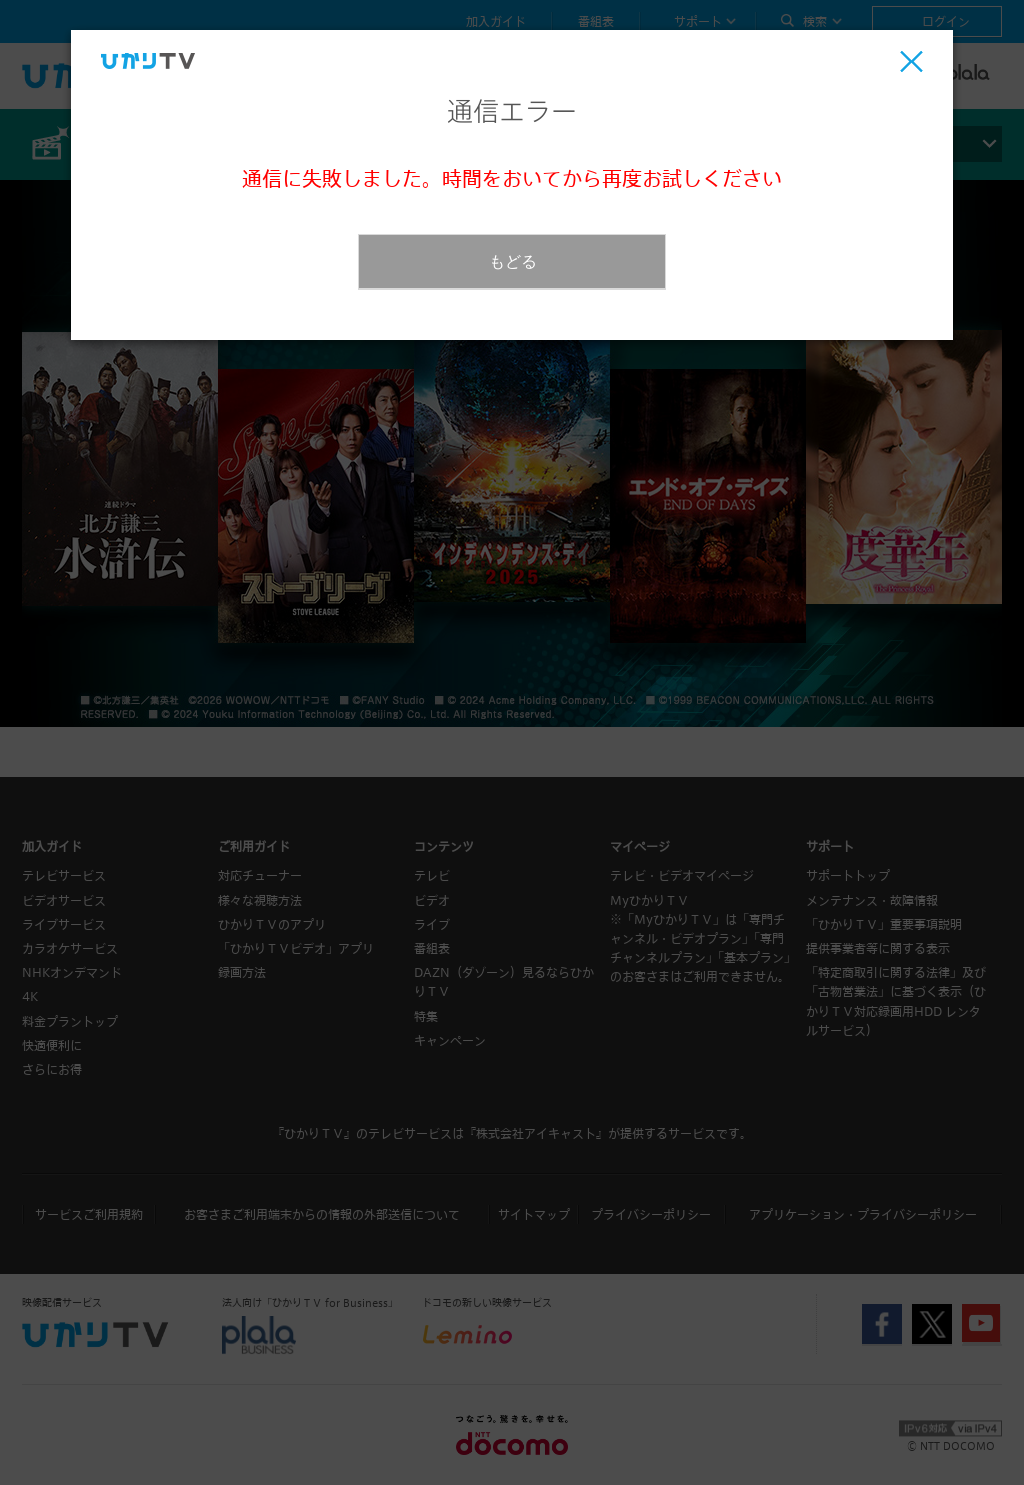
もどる (513, 261)
